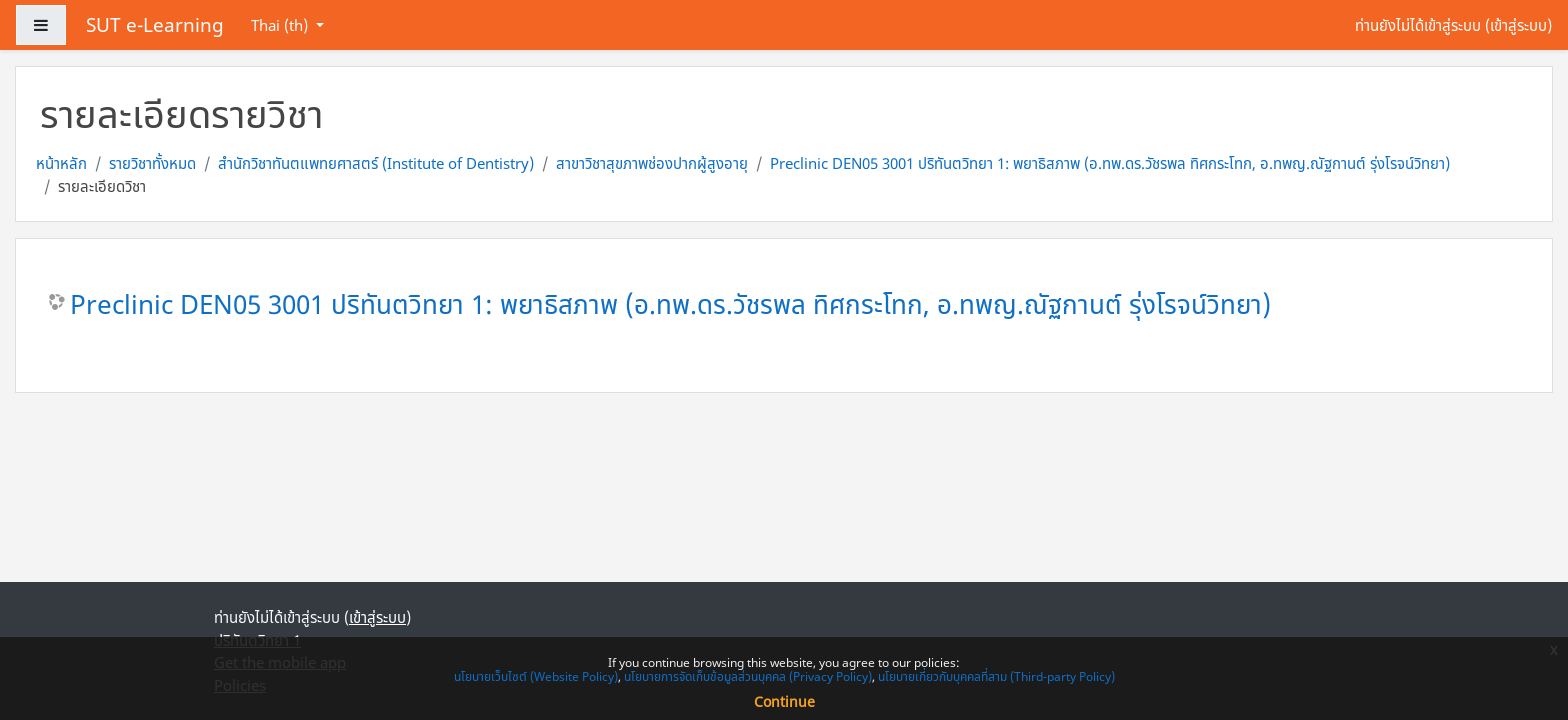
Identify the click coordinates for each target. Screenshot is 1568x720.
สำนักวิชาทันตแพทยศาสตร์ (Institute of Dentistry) (376, 163)
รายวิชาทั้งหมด (152, 163)
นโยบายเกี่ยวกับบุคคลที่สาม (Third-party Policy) (996, 676)
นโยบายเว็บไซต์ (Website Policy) (536, 676)
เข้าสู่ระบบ (1518, 25)
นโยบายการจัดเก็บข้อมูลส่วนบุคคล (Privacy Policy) (748, 676)
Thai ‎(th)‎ (281, 25)
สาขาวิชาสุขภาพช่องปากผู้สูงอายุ (652, 163)
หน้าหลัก (61, 163)
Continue (784, 701)
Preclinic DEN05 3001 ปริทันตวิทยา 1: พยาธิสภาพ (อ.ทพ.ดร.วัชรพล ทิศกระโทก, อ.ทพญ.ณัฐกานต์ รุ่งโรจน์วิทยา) (1110, 163)
